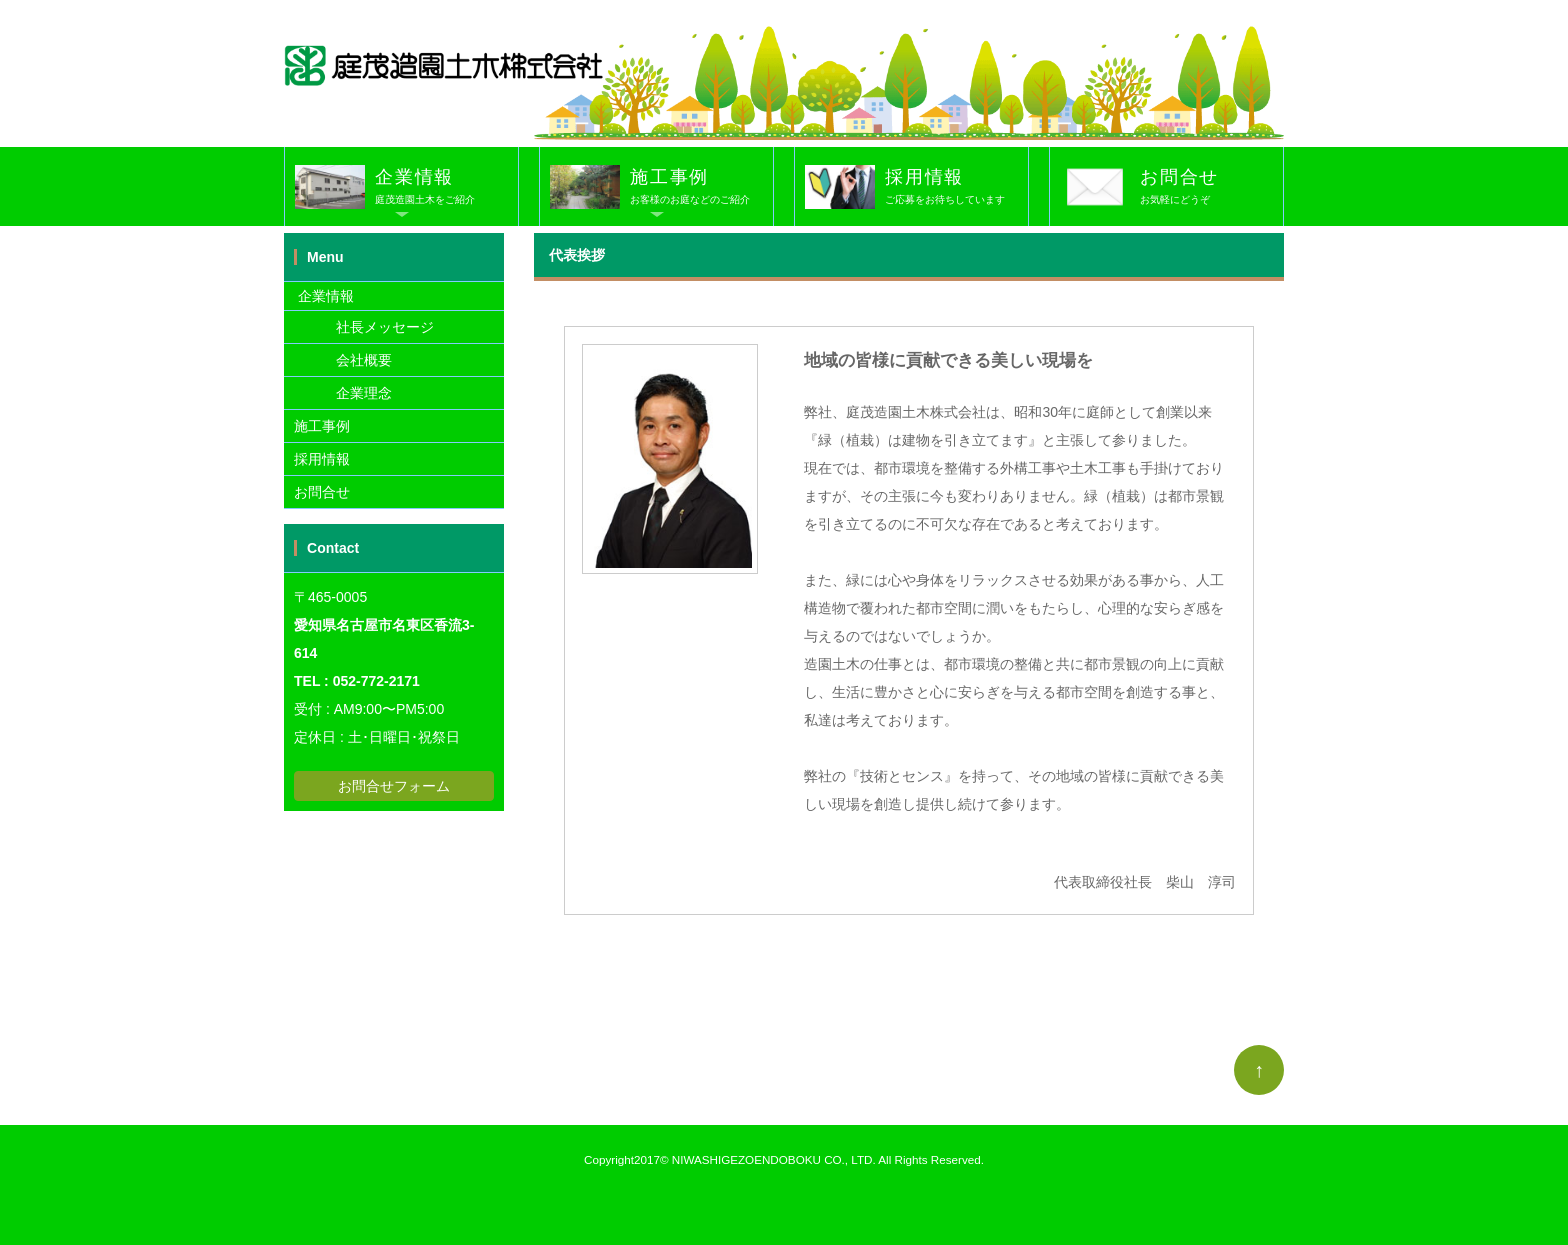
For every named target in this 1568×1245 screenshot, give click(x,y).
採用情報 (956, 188)
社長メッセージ (364, 327)
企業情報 (446, 188)
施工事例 (701, 188)
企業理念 (343, 393)
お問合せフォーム (394, 786)
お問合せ (1211, 188)
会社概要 (343, 360)
